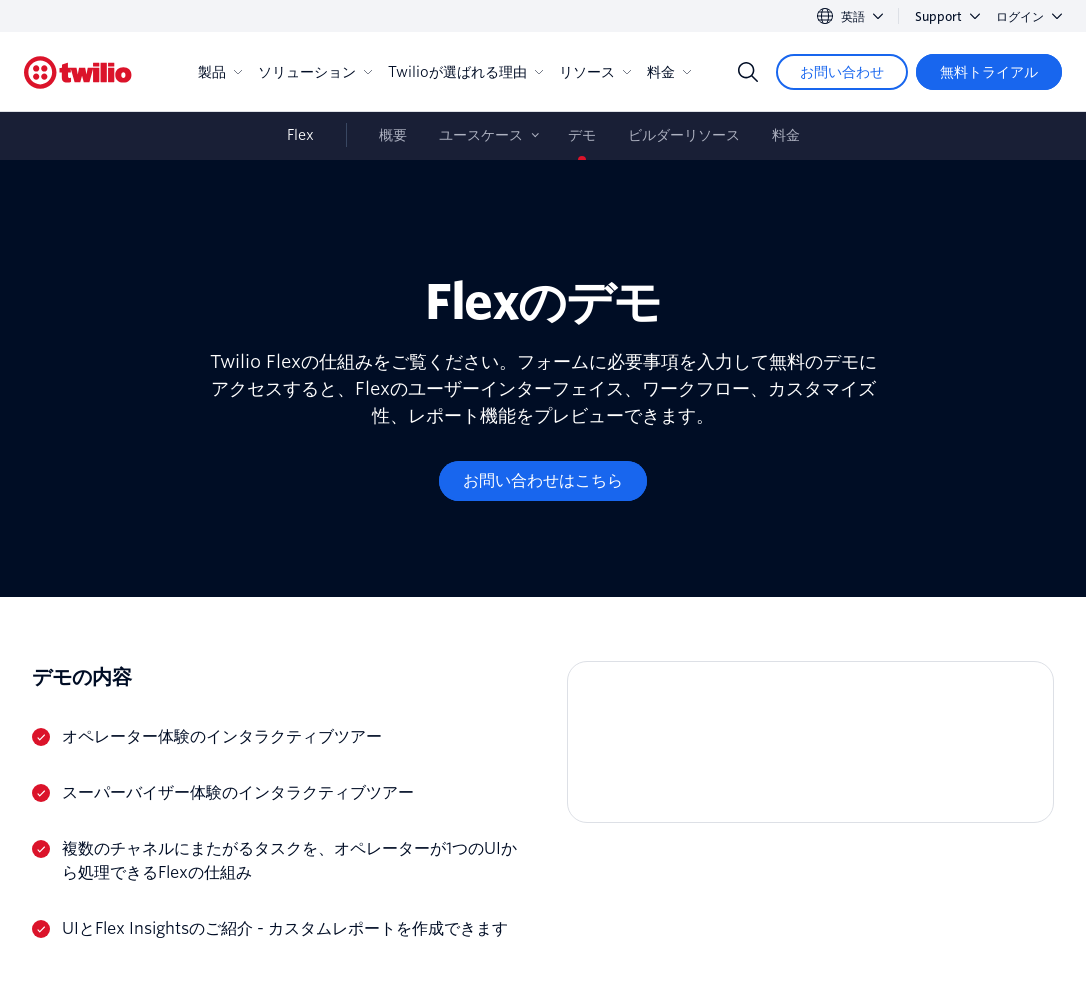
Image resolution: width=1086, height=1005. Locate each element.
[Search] (748, 72)
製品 (220, 72)
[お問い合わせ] (842, 72)
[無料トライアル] (989, 72)
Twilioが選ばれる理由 (465, 72)
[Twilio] (78, 72)
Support (947, 16)
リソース (595, 72)
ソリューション (315, 72)
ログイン (1029, 16)
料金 (669, 72)
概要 (393, 135)
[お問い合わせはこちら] (543, 481)
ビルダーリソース (684, 135)
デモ (582, 135)
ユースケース (481, 135)
